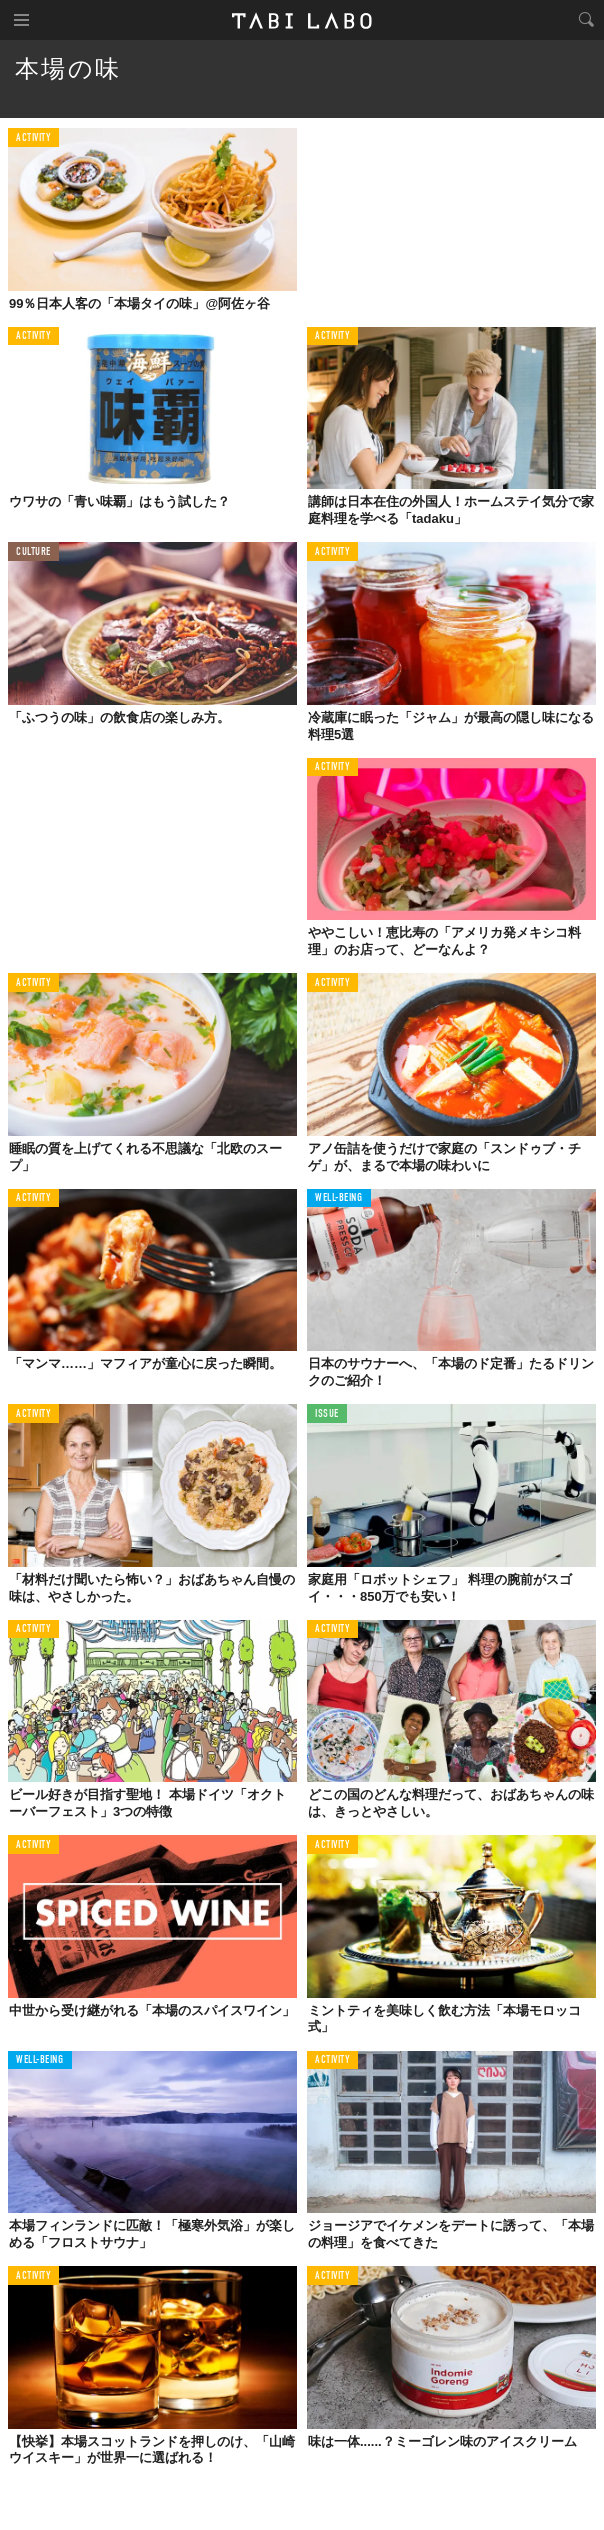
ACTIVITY (33, 138)
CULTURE (33, 552)
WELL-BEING (339, 1198)
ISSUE (327, 1414)
